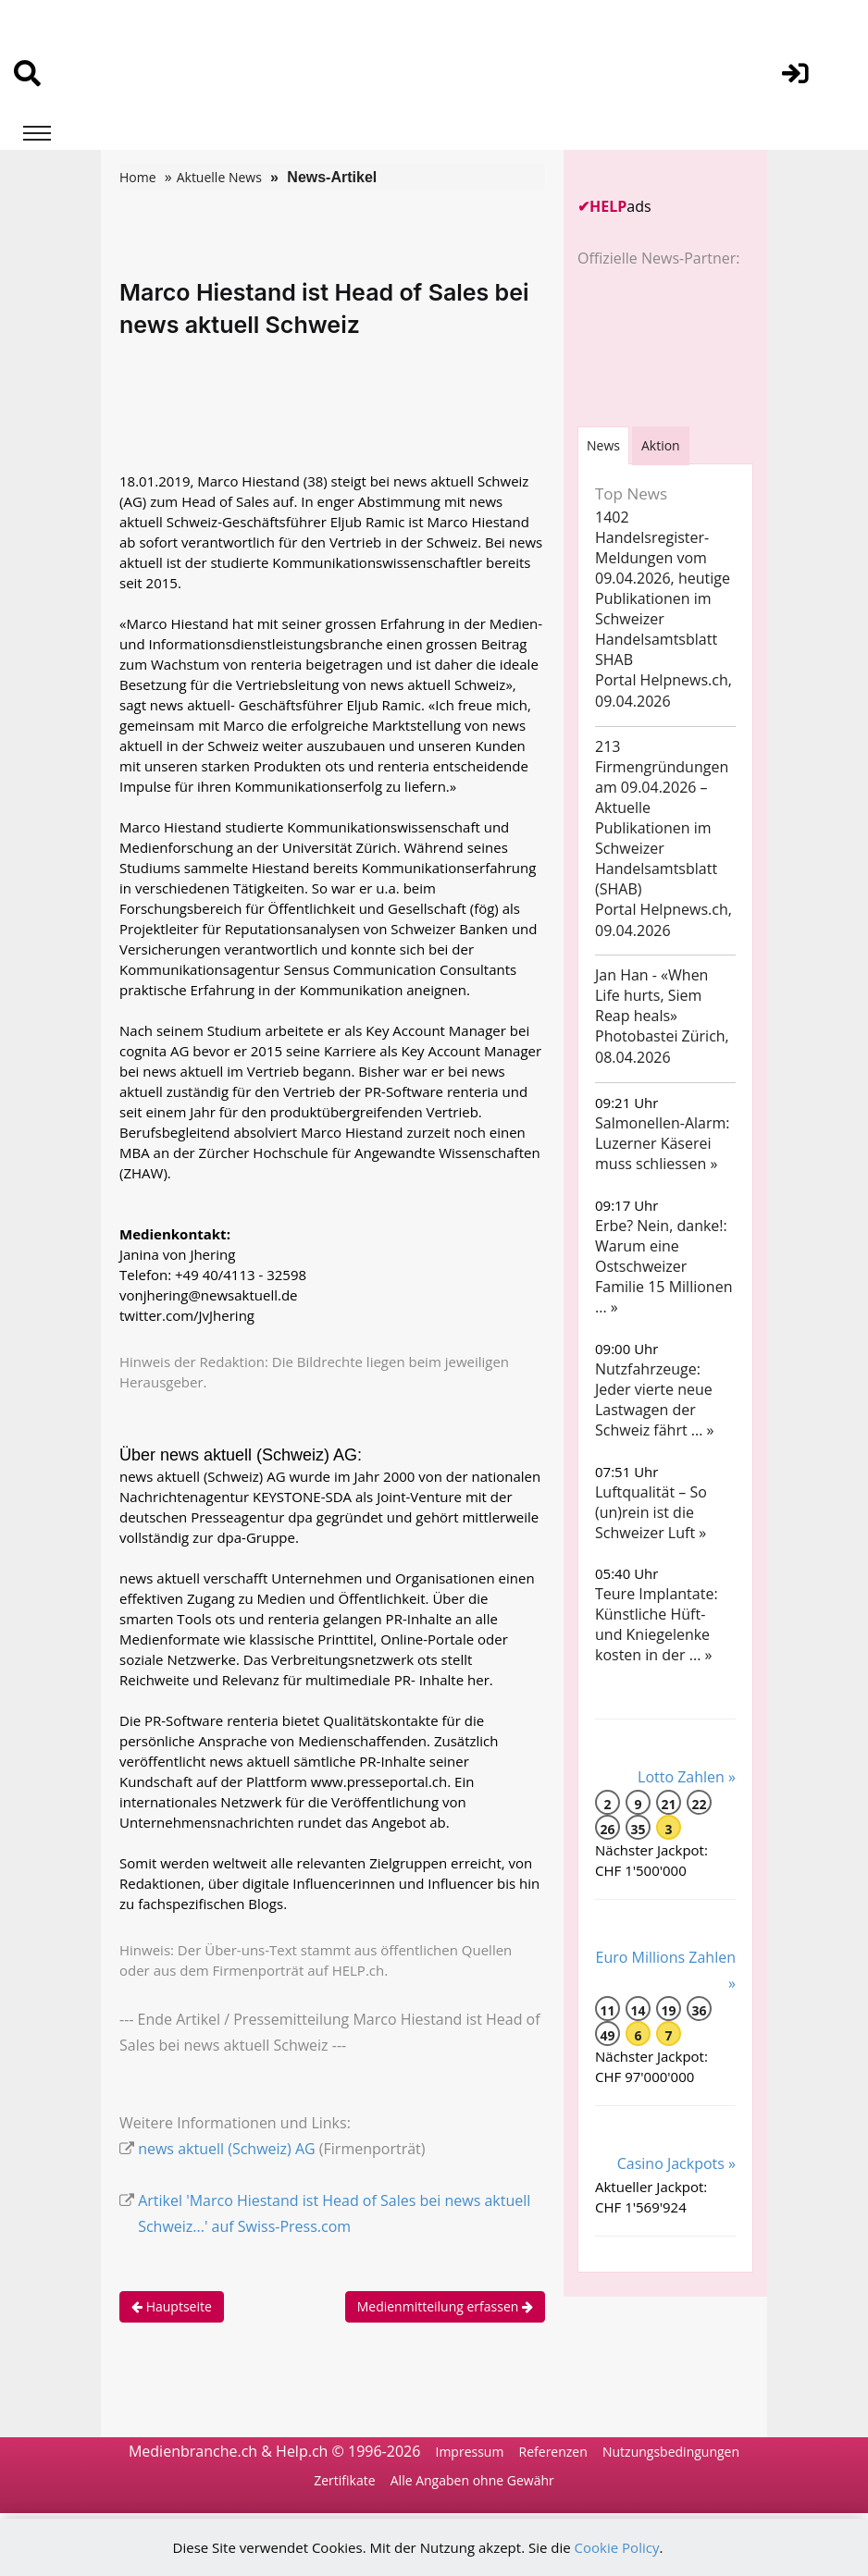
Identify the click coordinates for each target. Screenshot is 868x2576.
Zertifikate (344, 2480)
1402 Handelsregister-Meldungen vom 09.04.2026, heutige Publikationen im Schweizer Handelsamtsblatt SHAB (662, 588)
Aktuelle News (219, 177)
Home (137, 177)
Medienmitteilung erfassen (445, 2306)
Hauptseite (171, 2306)
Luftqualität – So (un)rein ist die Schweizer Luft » (651, 1512)
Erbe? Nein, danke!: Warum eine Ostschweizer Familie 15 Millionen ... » (663, 1266)
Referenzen (553, 2451)
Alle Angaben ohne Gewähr (472, 2480)
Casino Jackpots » (676, 2163)
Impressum (469, 2451)
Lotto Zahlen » (687, 1777)
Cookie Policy (617, 2547)
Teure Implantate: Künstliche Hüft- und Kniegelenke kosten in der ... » (656, 1624)
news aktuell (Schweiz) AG (227, 2148)
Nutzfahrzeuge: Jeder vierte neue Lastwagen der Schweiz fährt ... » (654, 1399)
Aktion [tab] (660, 445)
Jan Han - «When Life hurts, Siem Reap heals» (651, 995)
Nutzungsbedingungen (670, 2451)
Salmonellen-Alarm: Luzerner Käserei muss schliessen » (662, 1143)
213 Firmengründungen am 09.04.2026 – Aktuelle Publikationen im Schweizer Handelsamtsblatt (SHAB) (661, 817)
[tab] (603, 445)
